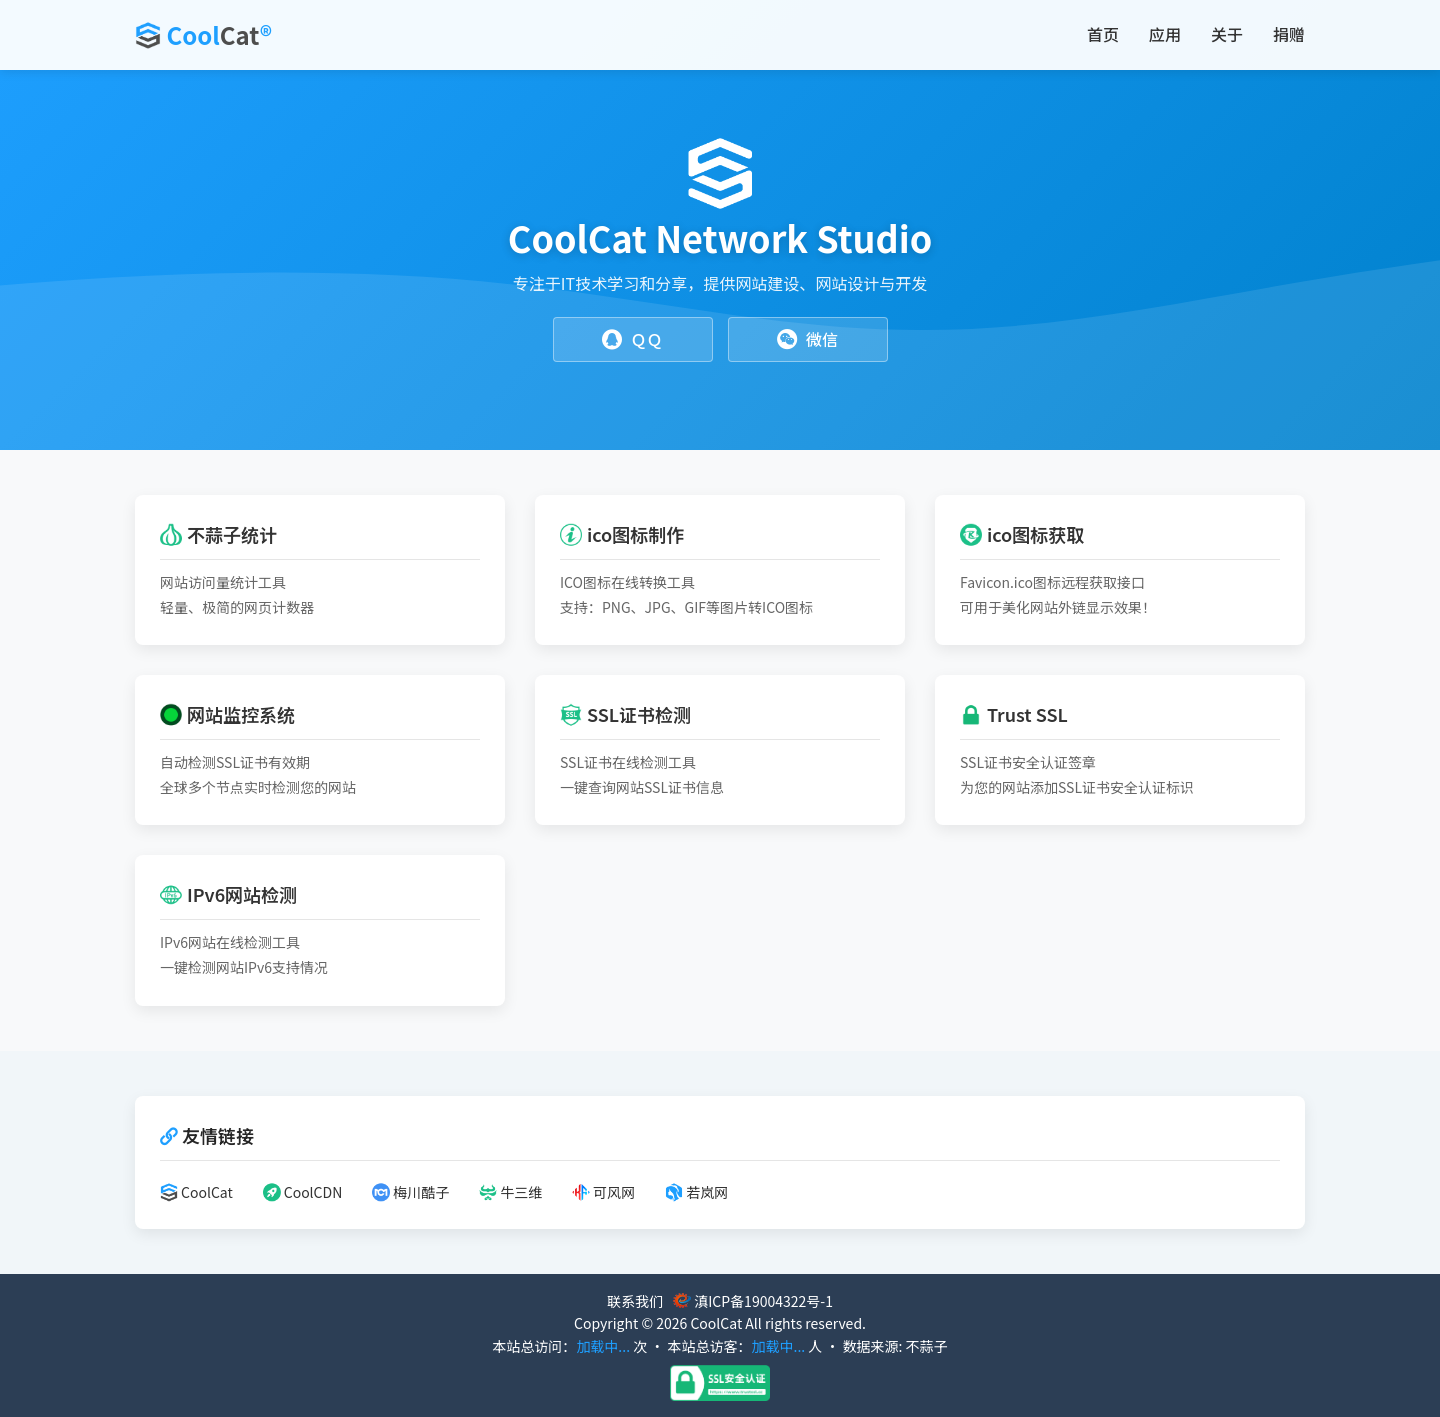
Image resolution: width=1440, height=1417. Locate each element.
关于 (1227, 34)
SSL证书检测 (625, 714)
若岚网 (696, 1192)
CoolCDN (303, 1192)
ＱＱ (632, 339)
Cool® (219, 34)
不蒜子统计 (218, 534)
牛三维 (510, 1192)
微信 (807, 339)
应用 (1165, 34)
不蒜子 (927, 1346)
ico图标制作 (622, 534)
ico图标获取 (1022, 534)
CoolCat (196, 1192)
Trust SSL (1014, 714)
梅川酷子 (410, 1192)
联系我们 (635, 1301)
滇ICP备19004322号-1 (763, 1301)
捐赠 (1289, 34)
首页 (1103, 34)
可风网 (603, 1192)
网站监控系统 (227, 714)
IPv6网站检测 (228, 894)
